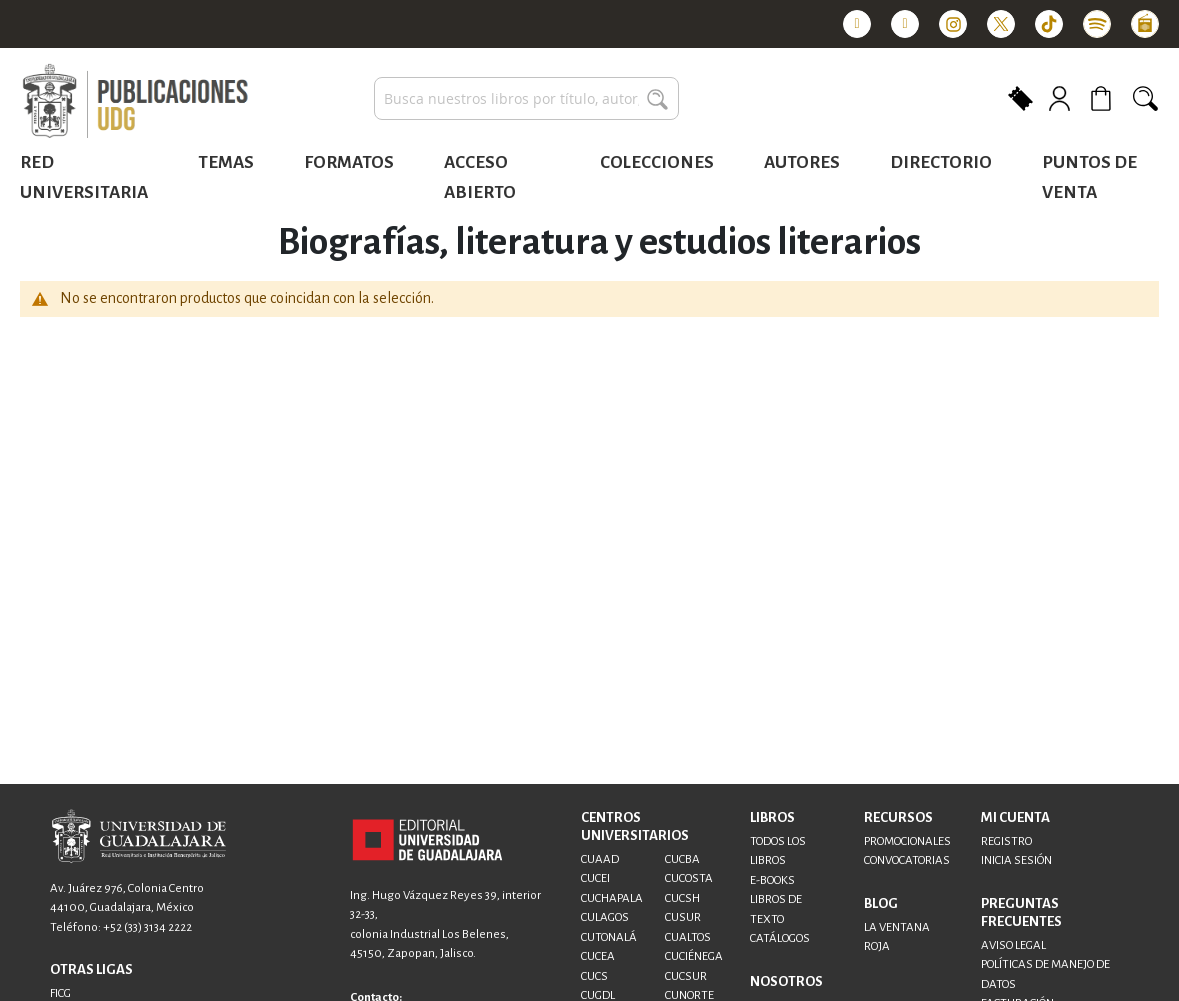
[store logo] (135, 102)
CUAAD (600, 859)
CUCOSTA (689, 878)
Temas (226, 162)
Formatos (349, 162)
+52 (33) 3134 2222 (147, 927)
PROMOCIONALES (907, 841)
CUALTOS (688, 937)
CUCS (594, 976)
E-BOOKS (772, 880)
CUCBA (682, 859)
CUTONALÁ (609, 937)
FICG (60, 993)
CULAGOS (605, 917)
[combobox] (526, 98)
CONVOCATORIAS (907, 860)
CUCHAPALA (612, 898)
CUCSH (682, 898)
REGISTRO (1006, 841)
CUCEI (595, 878)
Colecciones (657, 162)
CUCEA (598, 956)
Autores (802, 162)
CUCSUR (686, 976)
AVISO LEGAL (1013, 945)
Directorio (941, 162)
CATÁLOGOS (780, 938)
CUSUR (683, 917)
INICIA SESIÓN (1016, 860)
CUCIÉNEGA (694, 956)
